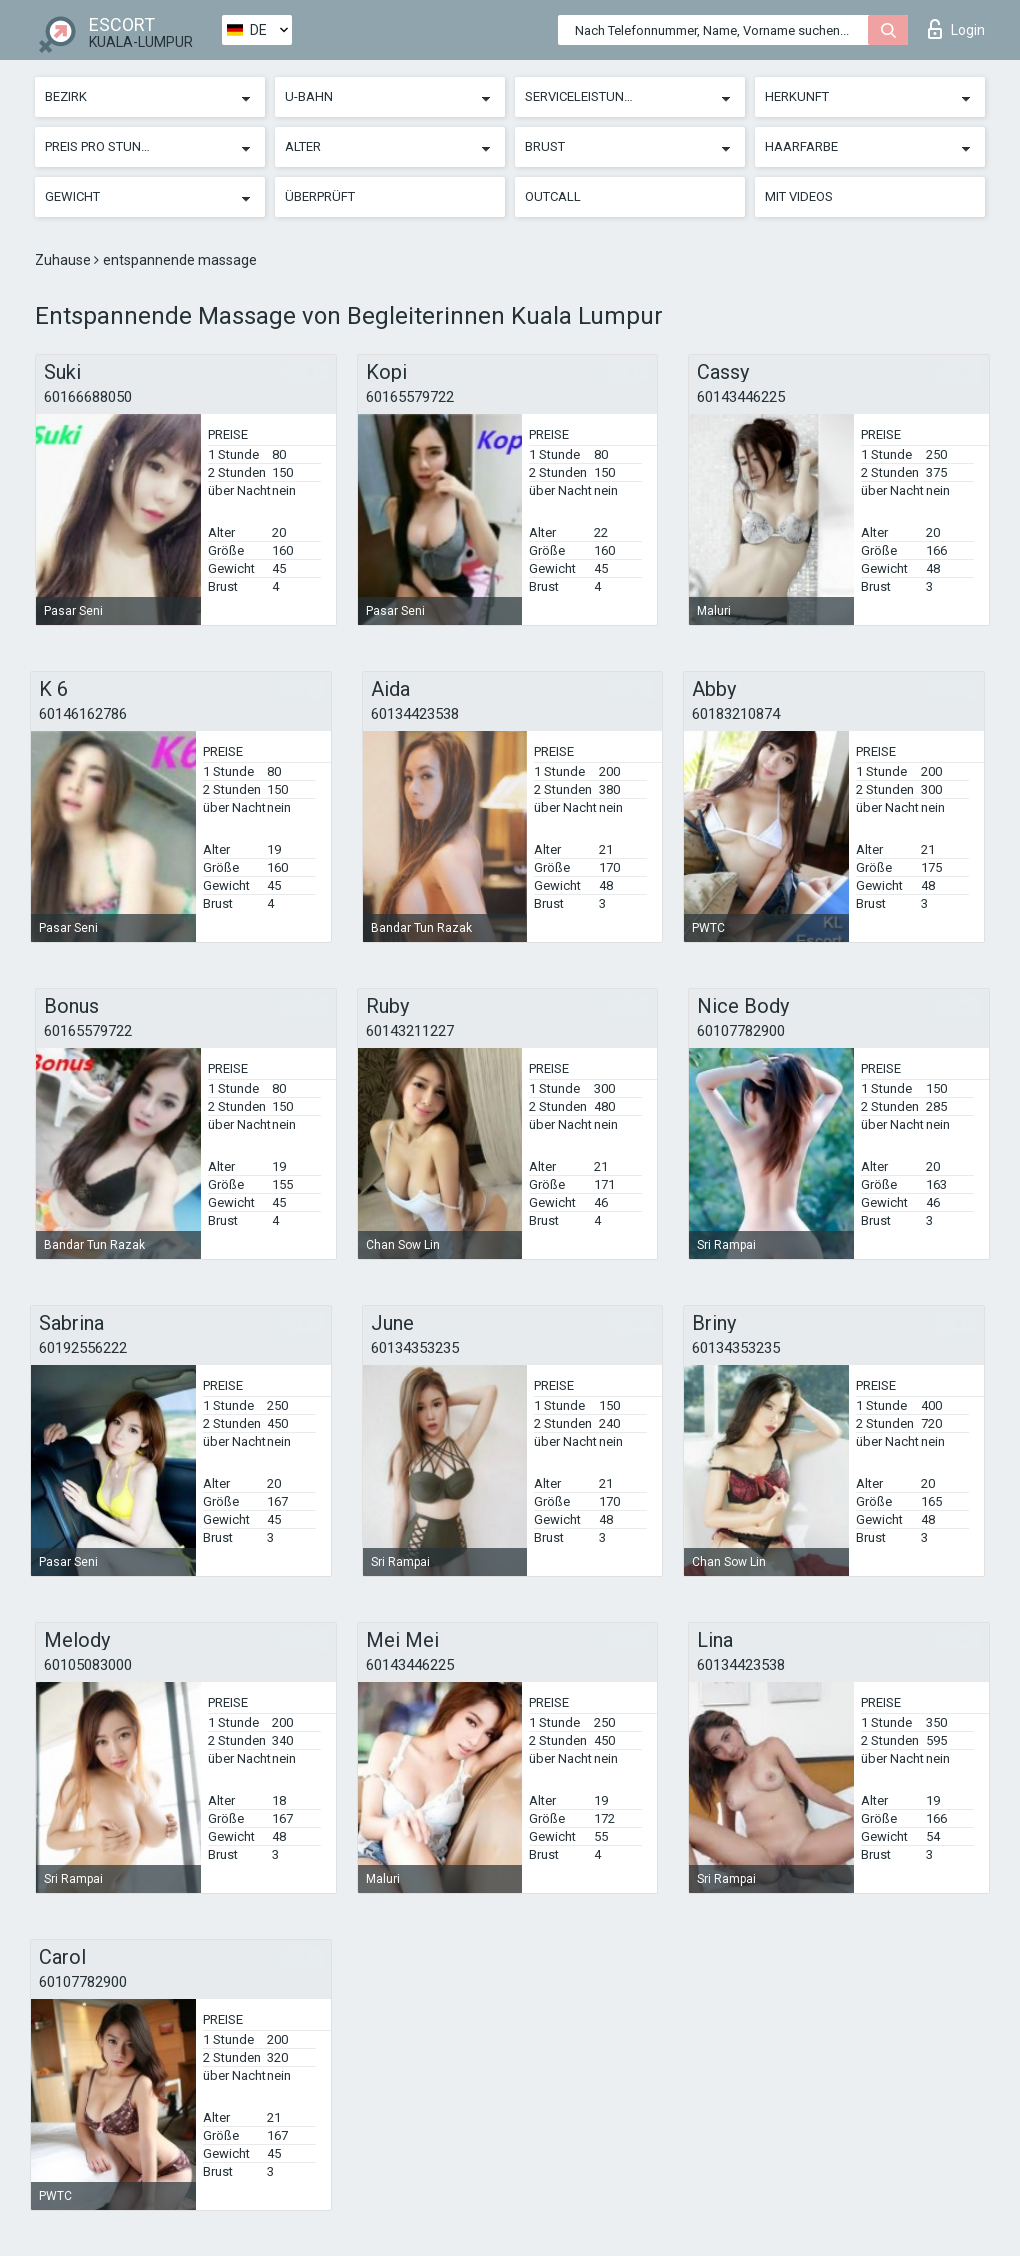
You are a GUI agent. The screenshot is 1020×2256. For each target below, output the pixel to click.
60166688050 (88, 397)
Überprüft (320, 196)
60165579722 (410, 397)
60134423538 (415, 714)
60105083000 (88, 1665)
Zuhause (64, 260)
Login (956, 29)
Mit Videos (799, 196)
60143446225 (741, 397)
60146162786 (83, 714)
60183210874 (736, 714)
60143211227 (410, 1031)
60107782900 (741, 1031)
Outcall (553, 196)
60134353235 (415, 1348)
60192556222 (83, 1348)
